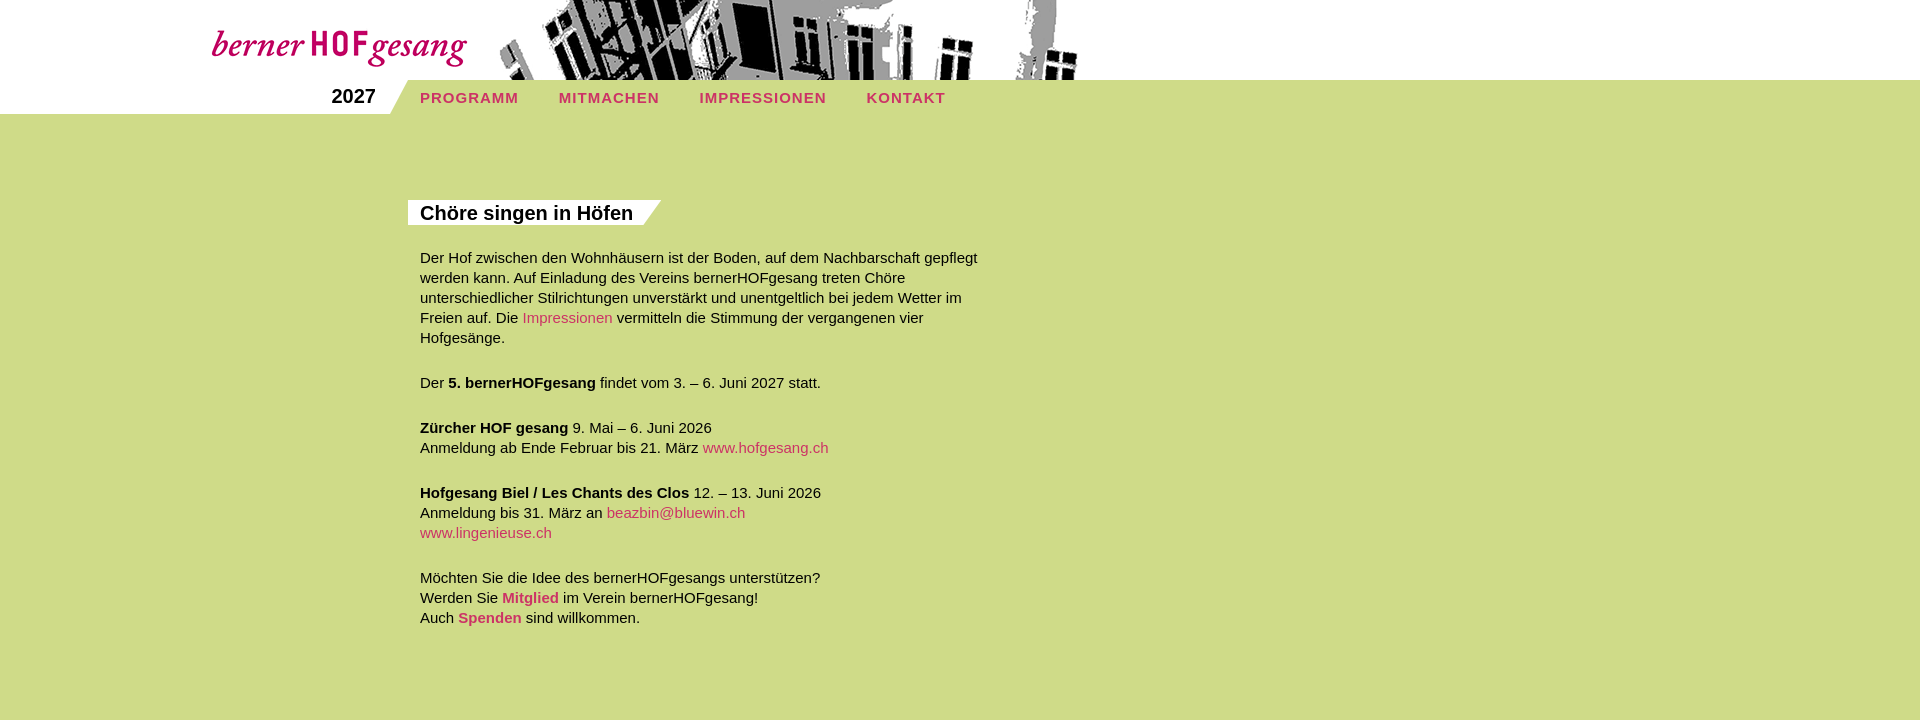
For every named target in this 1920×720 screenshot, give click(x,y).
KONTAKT (906, 97)
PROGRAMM (469, 97)
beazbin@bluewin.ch (676, 512)
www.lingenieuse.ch (486, 532)
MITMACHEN (609, 97)
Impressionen (568, 317)
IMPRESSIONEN (762, 97)
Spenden (489, 617)
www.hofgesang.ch (766, 447)
